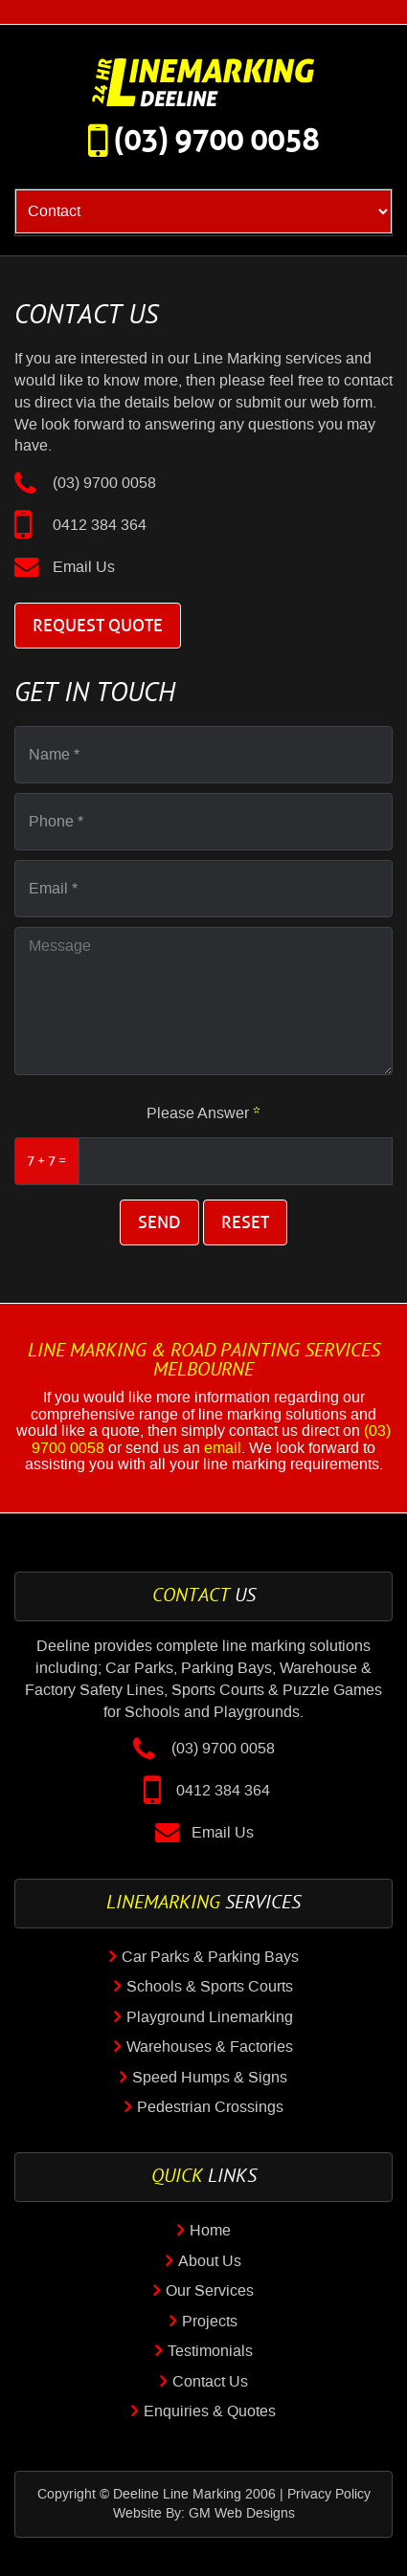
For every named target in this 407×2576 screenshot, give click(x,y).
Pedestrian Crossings (210, 2107)
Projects (209, 2321)
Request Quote (98, 625)
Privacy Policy (329, 2494)
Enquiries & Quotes (210, 2411)
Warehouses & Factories (209, 2047)
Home (210, 2230)
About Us (209, 2261)
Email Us (84, 567)
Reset (245, 1222)
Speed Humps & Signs (209, 2077)
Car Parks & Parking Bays (210, 1957)
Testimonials (210, 2351)
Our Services (210, 2291)
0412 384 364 (100, 525)
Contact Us (210, 2381)
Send (159, 1222)
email (222, 1448)
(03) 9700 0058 (216, 140)
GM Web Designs (242, 2513)
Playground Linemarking (209, 2017)
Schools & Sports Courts (209, 1986)
